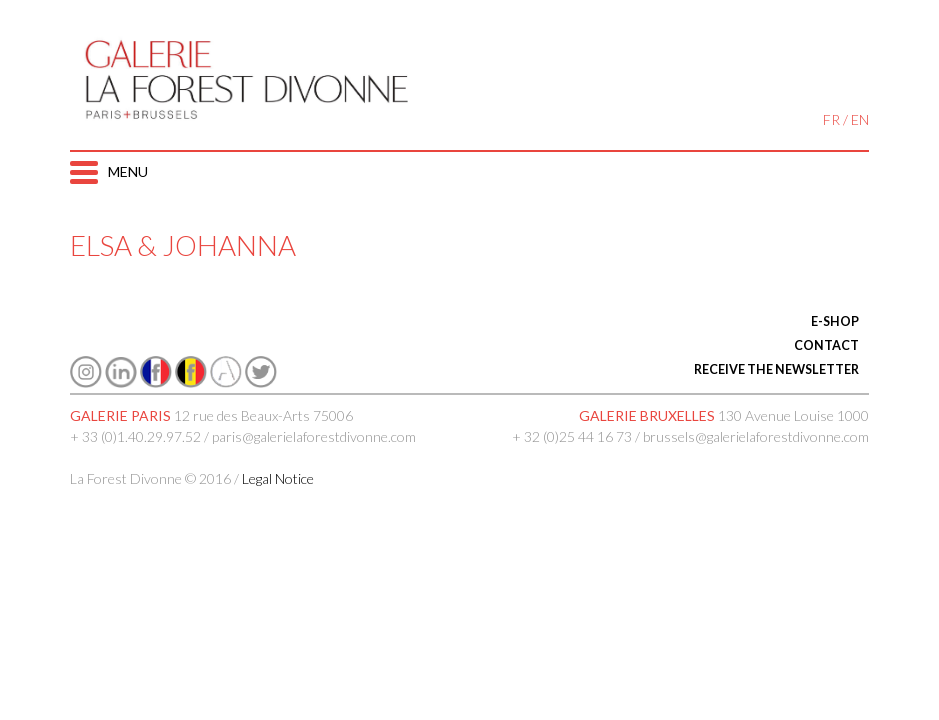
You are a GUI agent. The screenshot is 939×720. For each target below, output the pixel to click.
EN (860, 119)
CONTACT (826, 345)
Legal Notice (278, 478)
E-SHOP (835, 321)
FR (831, 119)
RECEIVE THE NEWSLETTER (776, 369)
